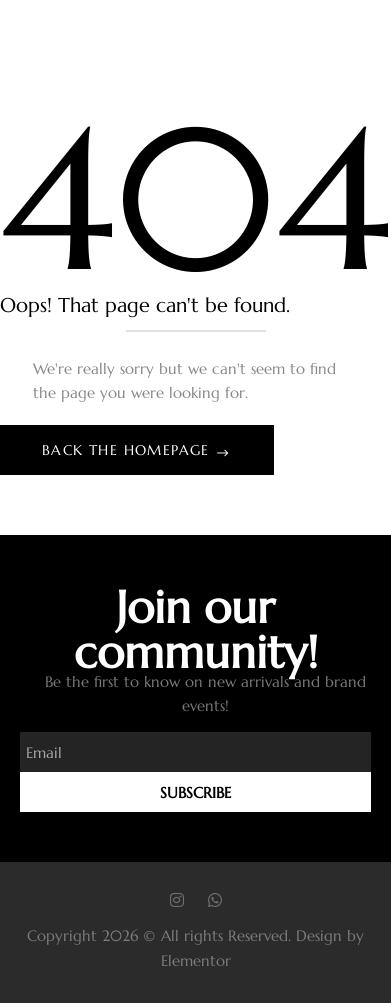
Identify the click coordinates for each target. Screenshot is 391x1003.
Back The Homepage (128, 450)
